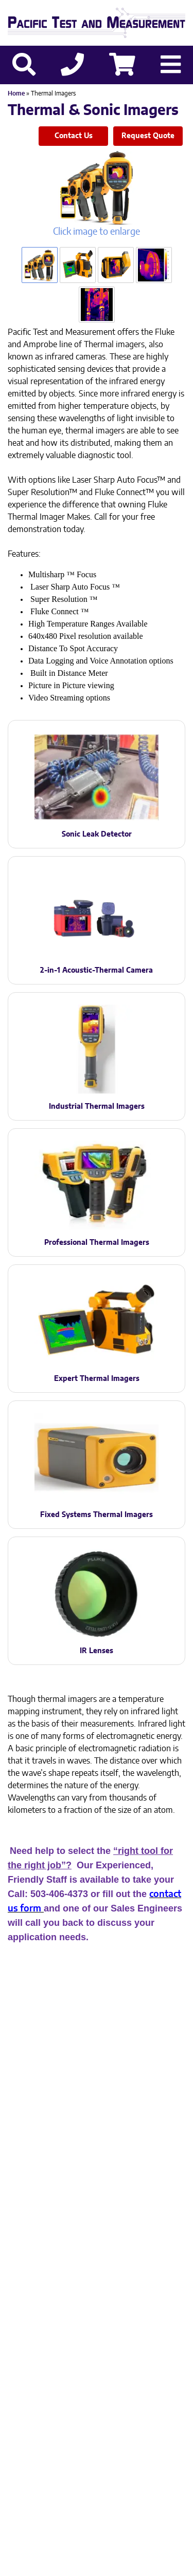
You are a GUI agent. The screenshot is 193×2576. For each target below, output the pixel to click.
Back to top (96, 2559)
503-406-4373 (69, 2364)
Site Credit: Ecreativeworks (96, 2415)
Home (16, 93)
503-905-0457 (150, 2364)
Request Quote (147, 136)
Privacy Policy (76, 2398)
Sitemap (128, 2398)
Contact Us (74, 136)
